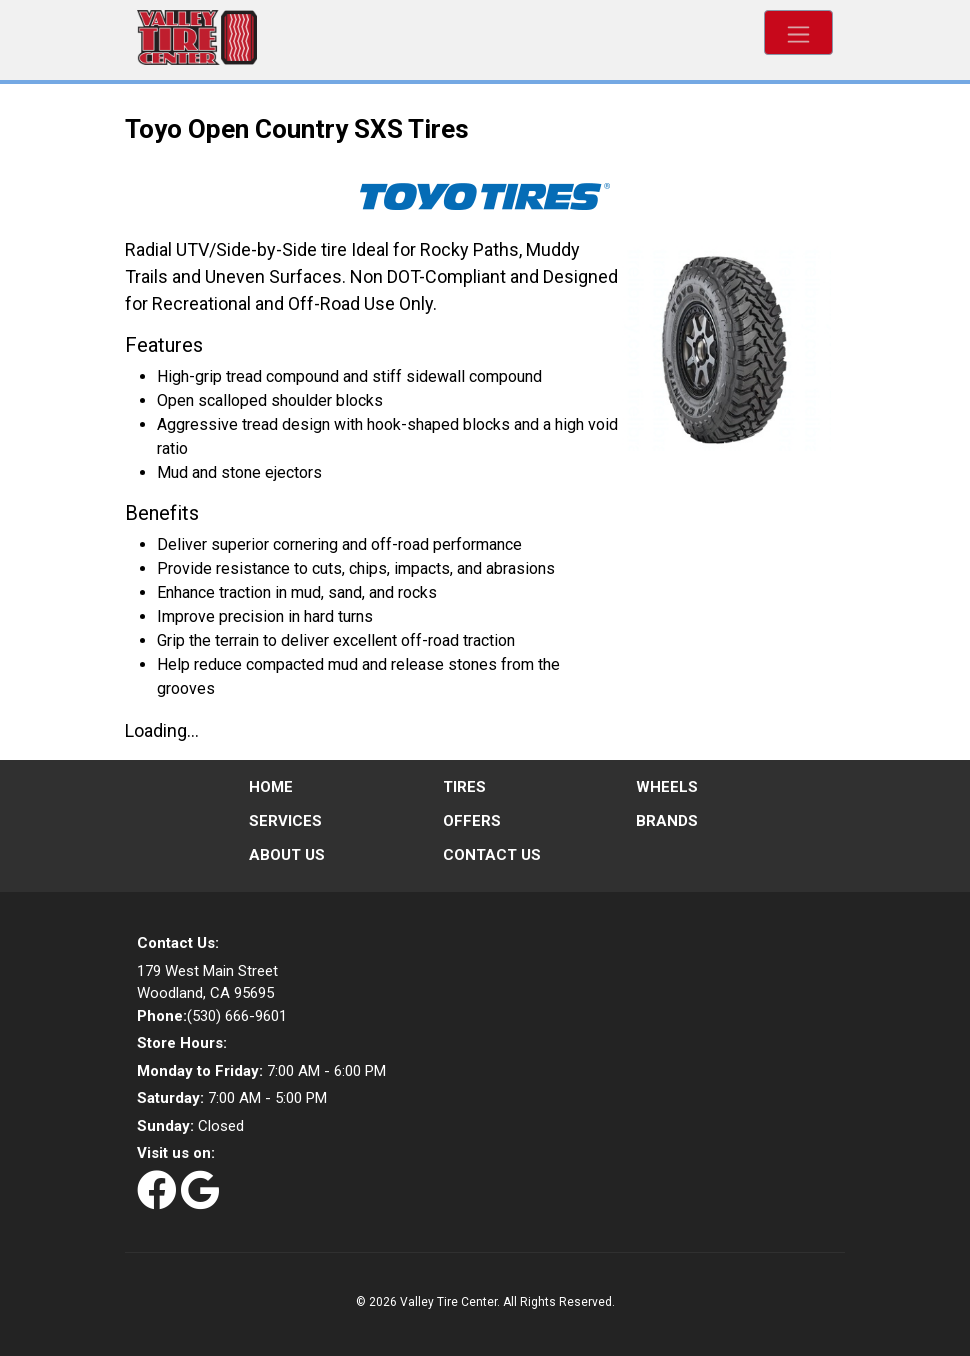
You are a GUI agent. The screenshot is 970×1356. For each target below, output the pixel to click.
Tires (464, 787)
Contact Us (492, 855)
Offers (472, 821)
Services (285, 821)
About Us (287, 855)
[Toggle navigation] (798, 32)
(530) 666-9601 (212, 1016)
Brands (667, 821)
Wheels (667, 787)
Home (271, 787)
